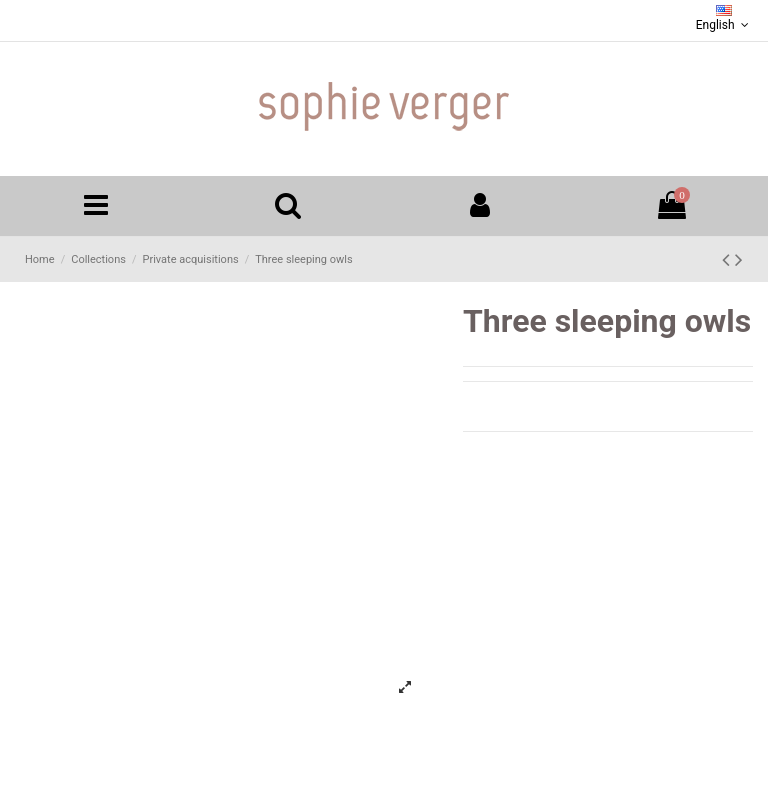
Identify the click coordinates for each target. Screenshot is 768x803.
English (724, 18)
